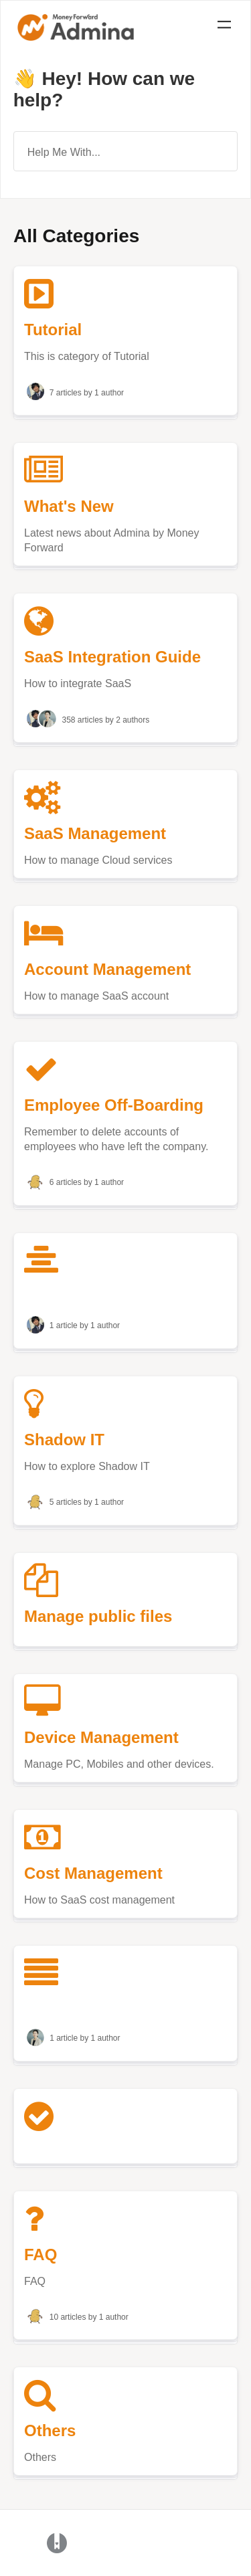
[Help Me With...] (125, 151)
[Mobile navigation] (224, 26)
